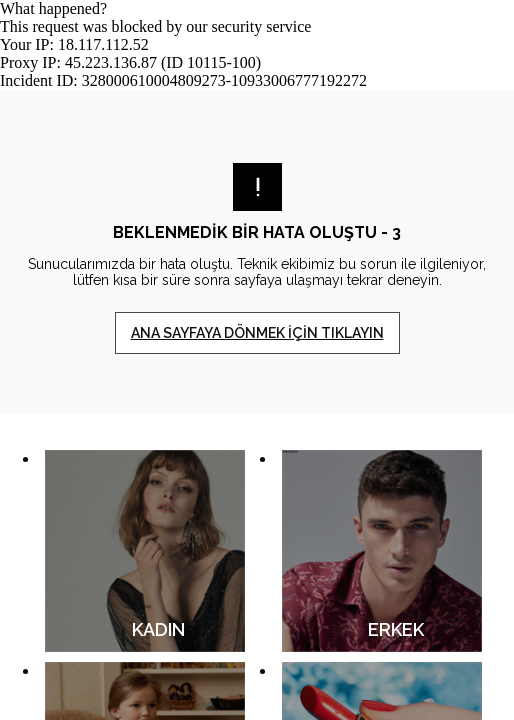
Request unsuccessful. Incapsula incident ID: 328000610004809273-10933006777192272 (257, 360)
